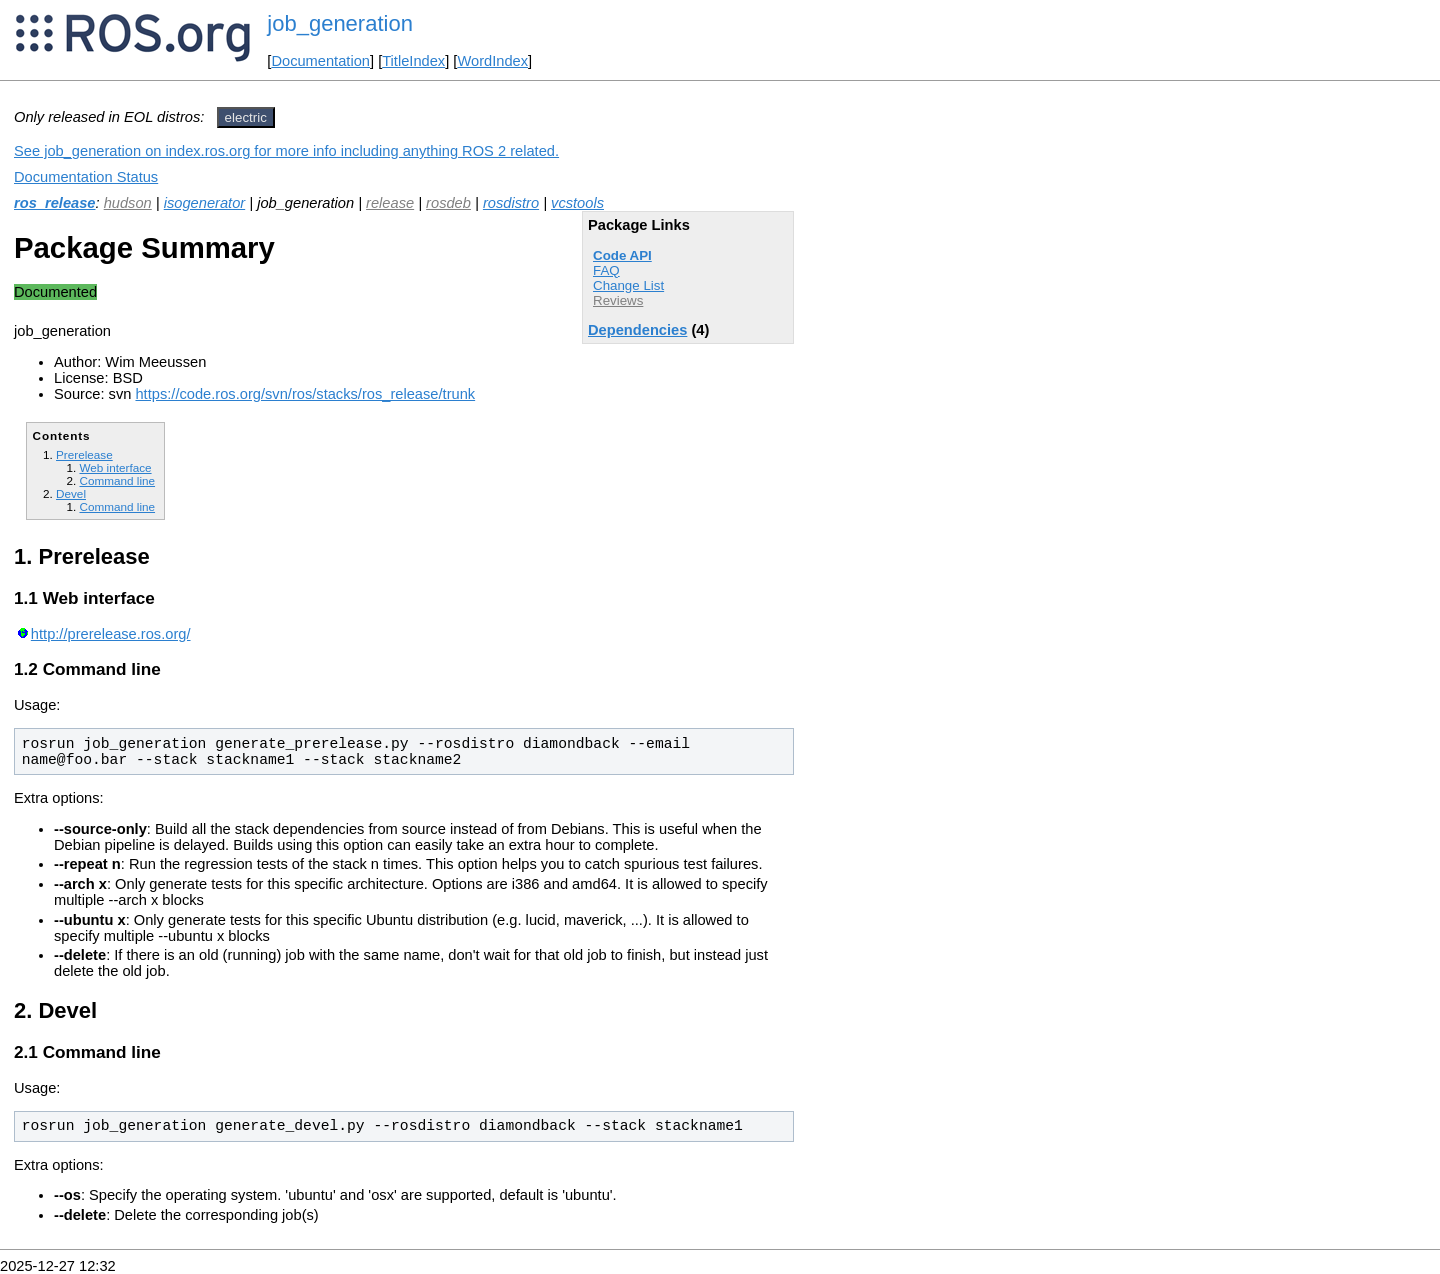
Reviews (618, 300)
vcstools (577, 203)
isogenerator (204, 203)
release (390, 203)
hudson (128, 203)
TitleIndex (413, 61)
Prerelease (84, 454)
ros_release (55, 203)
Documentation (320, 61)
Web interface (115, 467)
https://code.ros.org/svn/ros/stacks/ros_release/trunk (305, 394)
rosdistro (511, 203)
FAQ (606, 270)
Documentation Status (86, 177)
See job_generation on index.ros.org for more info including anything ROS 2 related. (286, 151)
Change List (628, 285)
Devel (71, 493)
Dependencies (637, 330)
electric (246, 117)
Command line (117, 480)
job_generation (340, 23)
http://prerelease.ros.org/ (111, 634)
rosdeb (448, 203)
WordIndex (492, 61)
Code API (622, 255)
